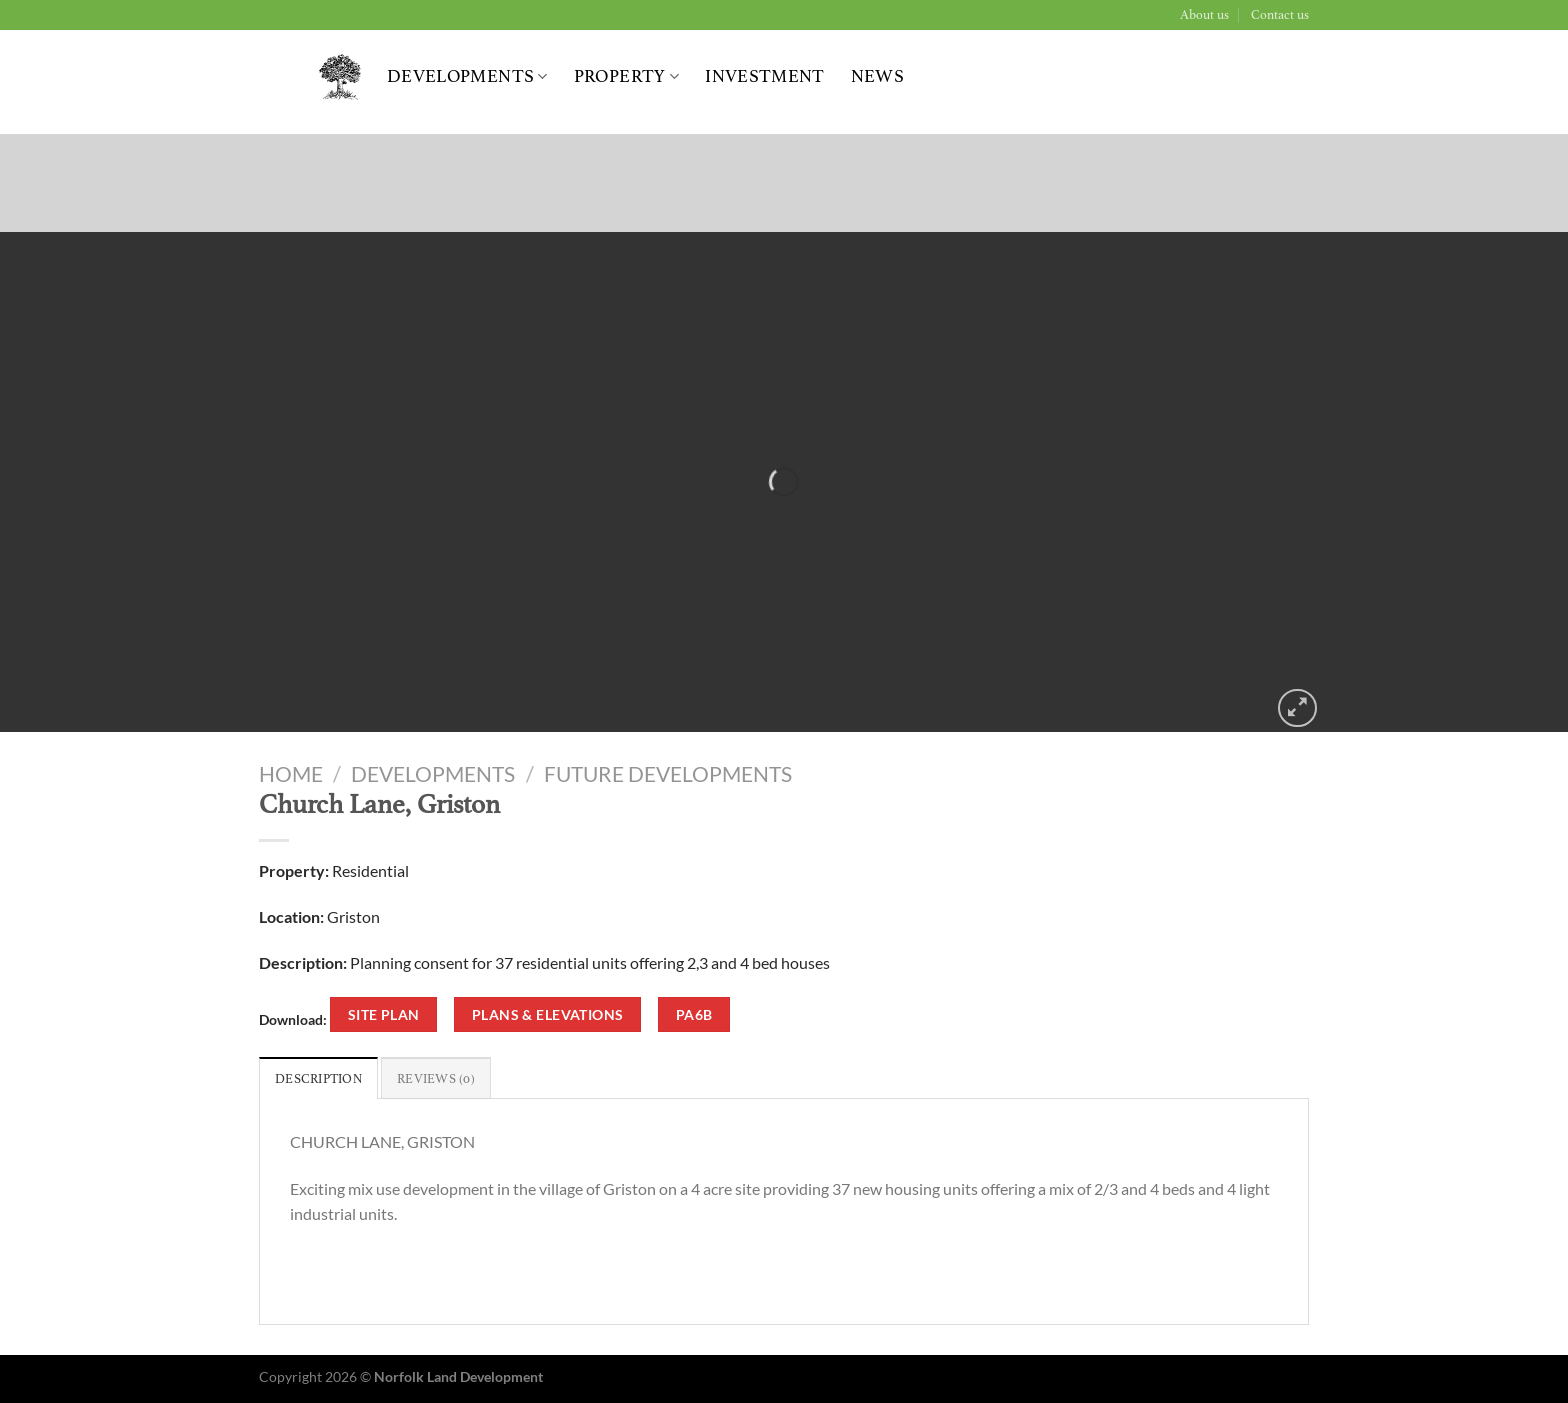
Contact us (1280, 15)
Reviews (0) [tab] (436, 1079)
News (877, 76)
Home (291, 773)
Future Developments (668, 773)
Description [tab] (318, 1079)
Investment (765, 76)
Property (626, 76)
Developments (467, 76)
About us (1204, 15)
